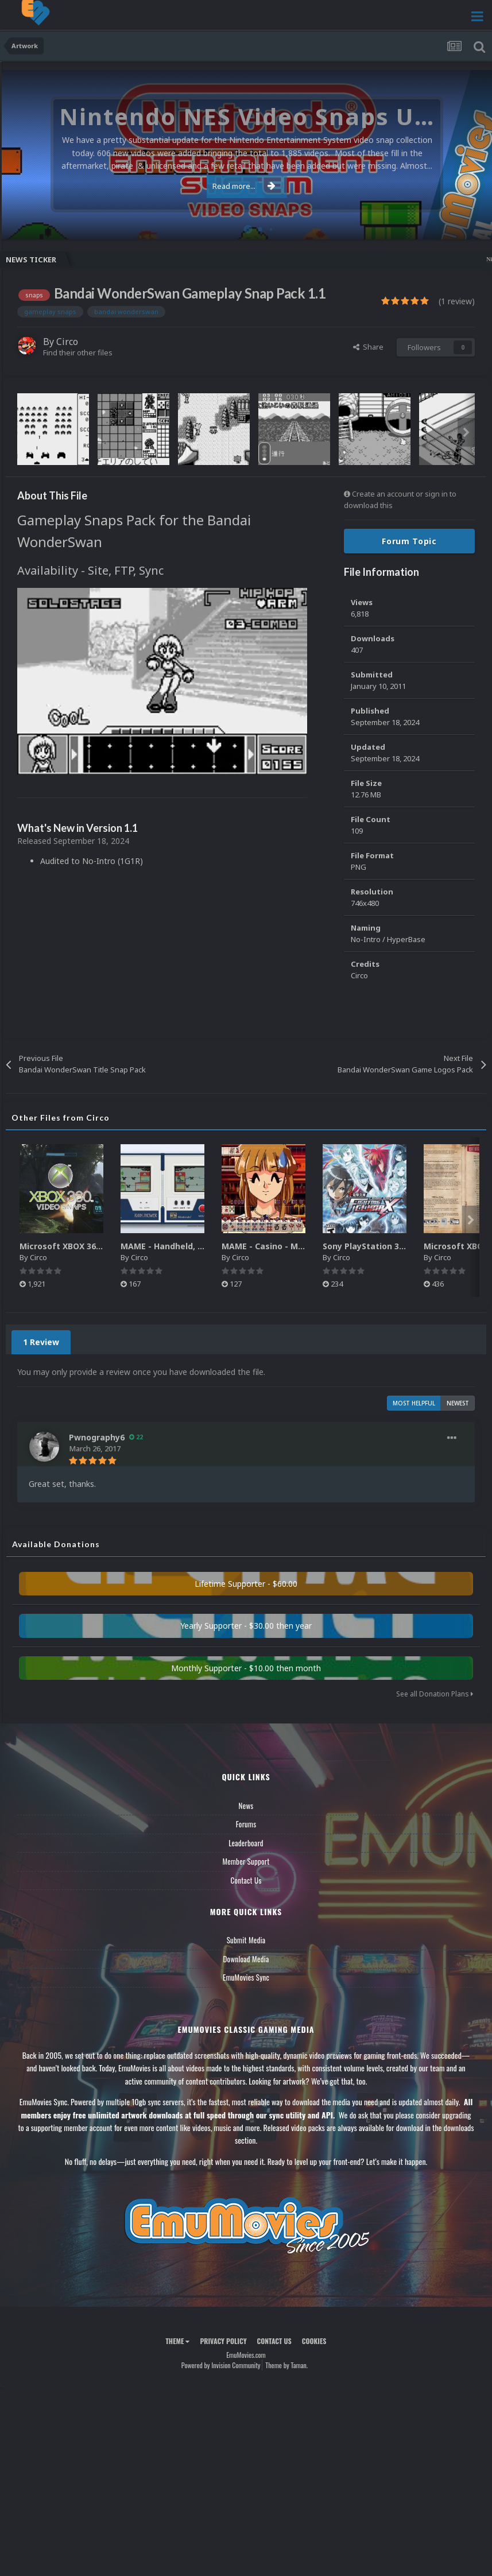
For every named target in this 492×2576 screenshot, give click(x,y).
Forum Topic (409, 541)
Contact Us (245, 1880)
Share (368, 347)
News (246, 1805)
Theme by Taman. (286, 2365)
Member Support (245, 1861)
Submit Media (246, 1940)
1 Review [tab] (41, 1342)
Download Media (246, 1959)
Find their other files (78, 352)
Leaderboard (246, 1843)
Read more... (244, 186)
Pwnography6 (97, 1437)
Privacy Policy (223, 2341)
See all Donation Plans (434, 1694)
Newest (458, 1403)
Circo (67, 341)
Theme (177, 2341)
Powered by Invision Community (221, 2365)
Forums (246, 1824)
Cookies (314, 2341)
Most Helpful (414, 1403)
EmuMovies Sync (246, 1977)
